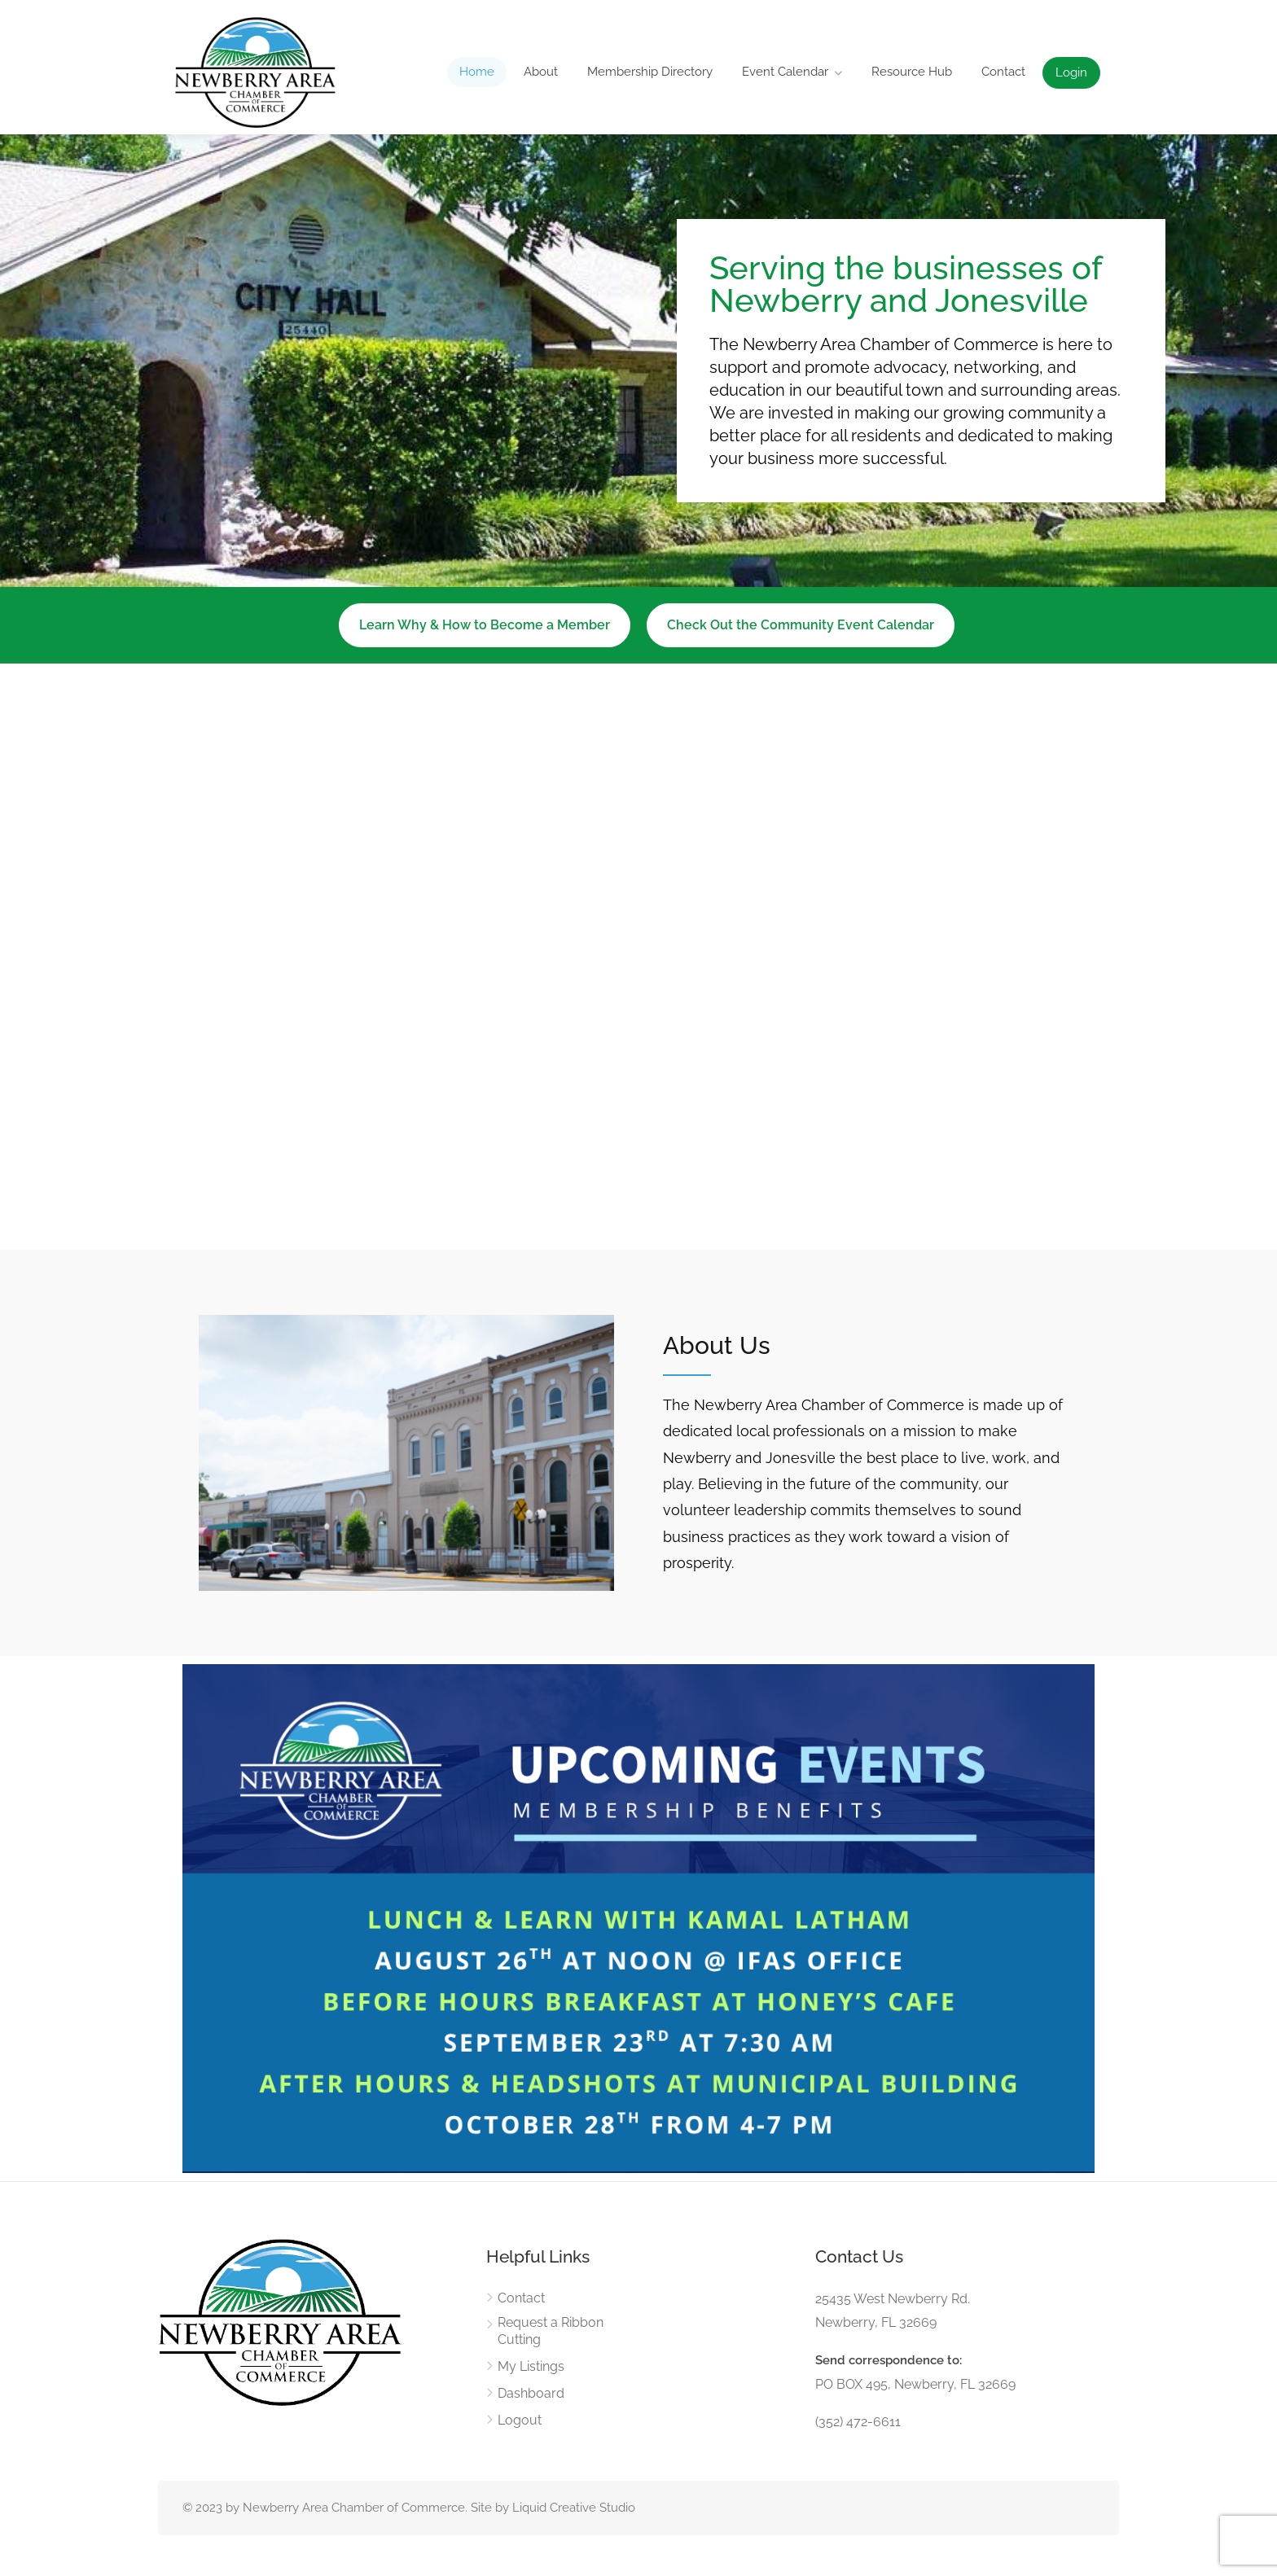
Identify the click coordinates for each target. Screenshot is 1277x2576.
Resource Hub (911, 71)
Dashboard (531, 2393)
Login (1071, 72)
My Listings (531, 2366)
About (541, 71)
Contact (1003, 71)
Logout (520, 2420)
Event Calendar (785, 71)
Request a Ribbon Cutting (550, 2331)
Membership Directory (650, 71)
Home (476, 71)
